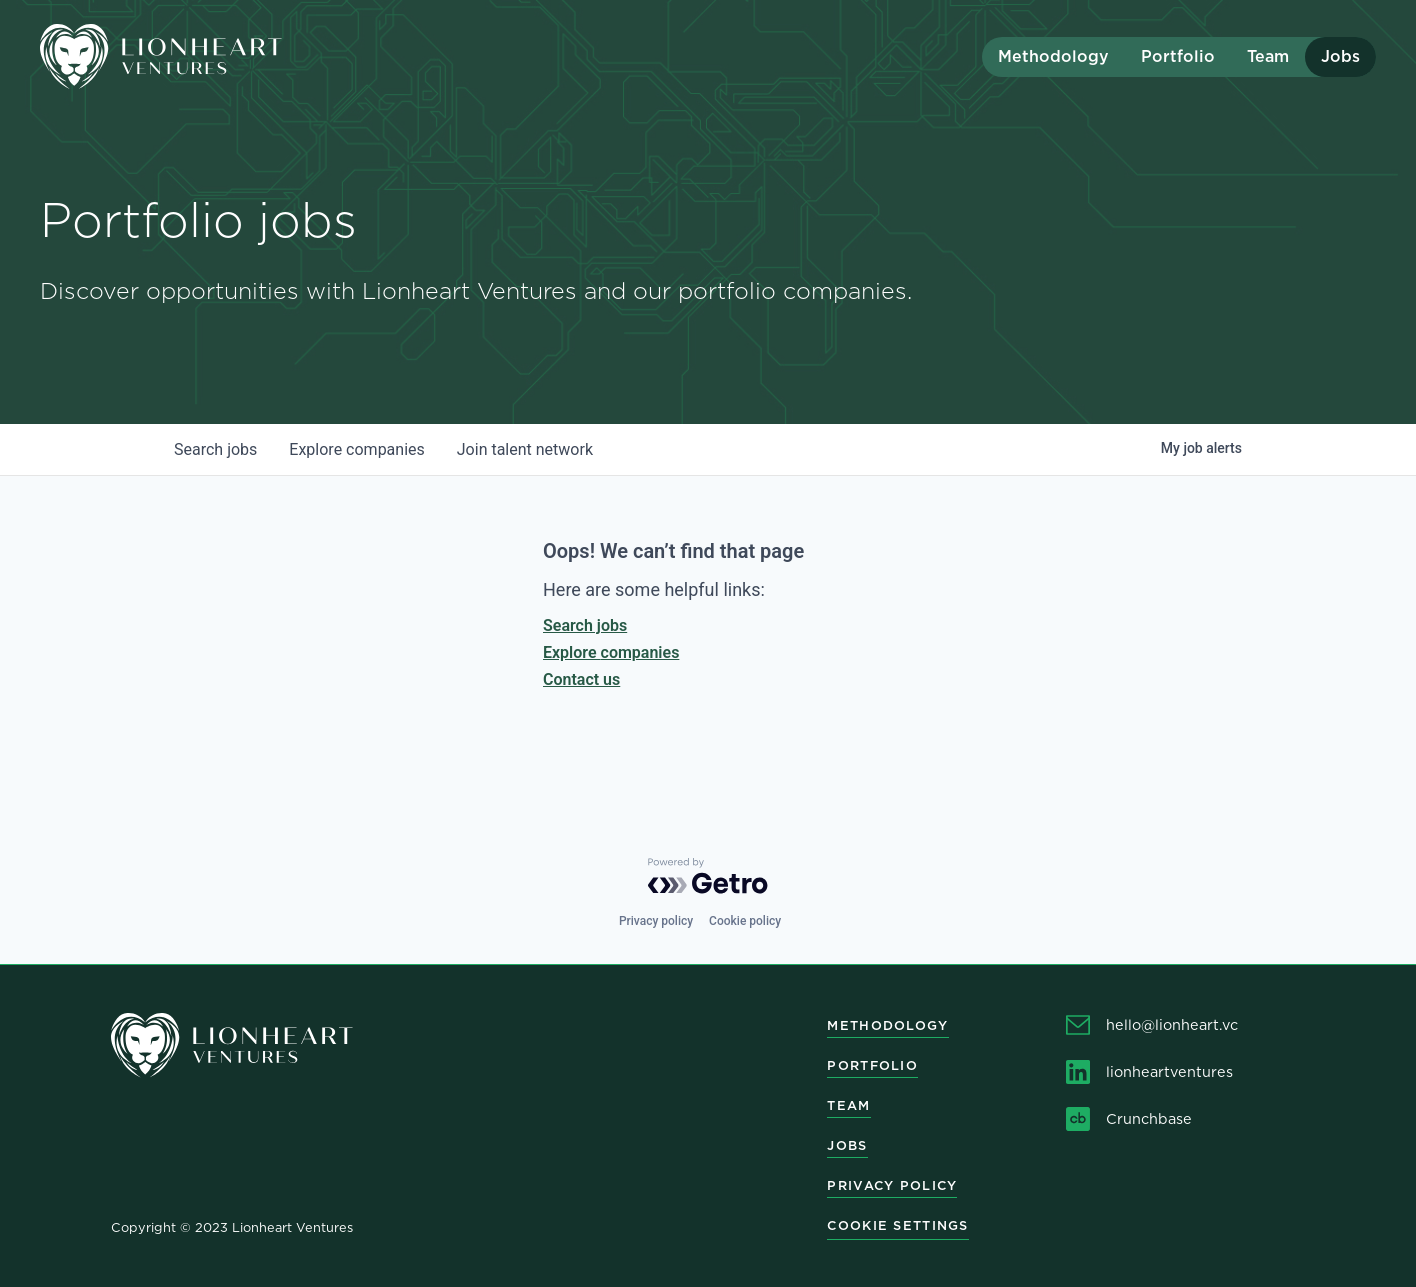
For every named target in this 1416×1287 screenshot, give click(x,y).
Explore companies (611, 652)
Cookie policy (745, 921)
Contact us (581, 679)
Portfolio (1178, 56)
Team (1268, 56)
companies (356, 449)
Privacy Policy (892, 1185)
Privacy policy (656, 921)
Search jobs (585, 625)
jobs (215, 449)
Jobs (1340, 56)
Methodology (1053, 56)
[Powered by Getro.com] (708, 876)
